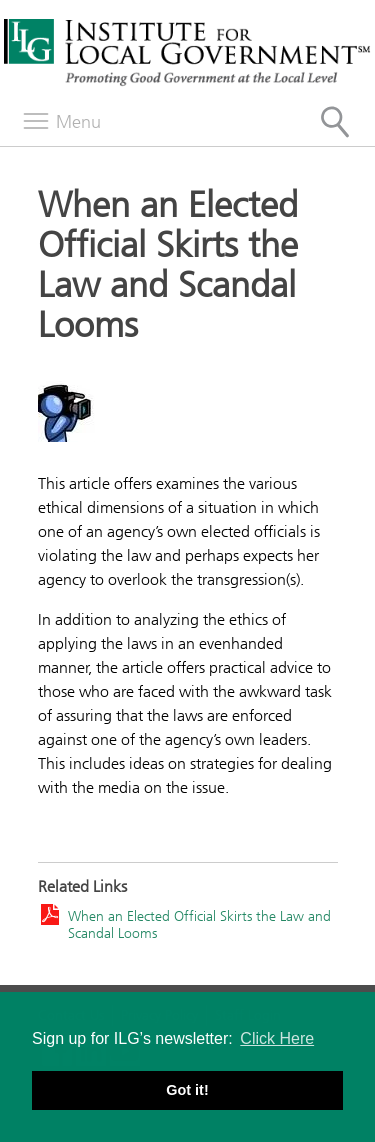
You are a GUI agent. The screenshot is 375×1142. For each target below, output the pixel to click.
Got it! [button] (187, 1090)
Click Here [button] (277, 1038)
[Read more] (188, 408)
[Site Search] (335, 122)
